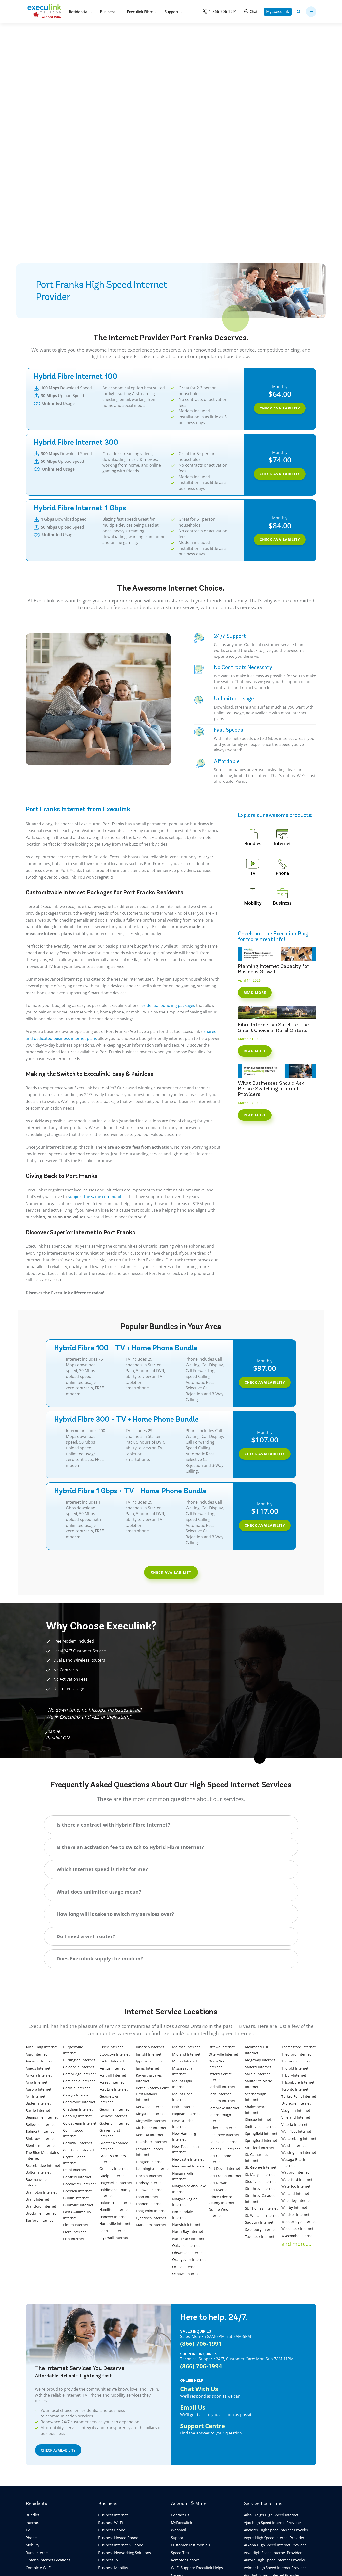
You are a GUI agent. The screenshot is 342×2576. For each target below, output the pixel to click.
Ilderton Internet (113, 2017)
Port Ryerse (218, 1976)
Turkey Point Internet (298, 1883)
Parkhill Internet (222, 1873)
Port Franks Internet (225, 1962)
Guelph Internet (112, 1962)
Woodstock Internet (297, 2015)
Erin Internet (73, 2026)
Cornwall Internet (77, 1930)
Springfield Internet (261, 1920)
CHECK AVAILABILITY (58, 2237)
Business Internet (113, 2301)
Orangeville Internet (189, 2046)
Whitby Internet (294, 1994)
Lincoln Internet (149, 1962)
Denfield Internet (77, 1963)
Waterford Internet (296, 1966)
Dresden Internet (77, 1977)
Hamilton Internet (114, 1996)
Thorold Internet (294, 1855)
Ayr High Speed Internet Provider (272, 2362)
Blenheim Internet (41, 1932)
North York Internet (188, 2025)
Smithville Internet (260, 1913)
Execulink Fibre (142, 11)
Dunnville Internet (78, 1992)
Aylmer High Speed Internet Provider (275, 2354)
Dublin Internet (76, 1985)
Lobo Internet (147, 1983)
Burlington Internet (79, 1847)
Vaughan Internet (295, 1897)
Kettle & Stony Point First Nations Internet (152, 1881)
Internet (32, 2309)
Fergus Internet (112, 1855)
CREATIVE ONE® (138, 2431)
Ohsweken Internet (188, 2039)
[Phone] (186, 37)
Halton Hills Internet (116, 1989)
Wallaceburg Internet (298, 1925)
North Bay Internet (187, 2018)
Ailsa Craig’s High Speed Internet (271, 2301)
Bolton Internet (38, 1959)
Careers (177, 2362)
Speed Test (180, 2339)
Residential (81, 11)
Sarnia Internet (257, 1861)
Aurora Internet (38, 1876)
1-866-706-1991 (223, 11)
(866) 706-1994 (201, 2153)
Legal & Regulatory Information (129, 2415)
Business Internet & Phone (120, 2331)
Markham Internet (151, 2011)
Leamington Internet (153, 1955)
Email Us (192, 2194)
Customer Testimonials (190, 2331)
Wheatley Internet (296, 1987)
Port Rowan (218, 1969)
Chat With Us (199, 2176)
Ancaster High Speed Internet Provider (276, 2316)
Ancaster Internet (40, 1848)
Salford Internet (258, 1853)
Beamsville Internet (42, 1904)
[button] (311, 11)
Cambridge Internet (79, 1861)
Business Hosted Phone (118, 2324)
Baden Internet (38, 1890)
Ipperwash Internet (152, 1848)
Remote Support (185, 2347)
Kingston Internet (150, 1900)
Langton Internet (150, 1948)
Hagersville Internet (115, 1969)
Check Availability (280, 195)
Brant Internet (37, 1986)
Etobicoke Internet (114, 1841)
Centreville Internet (79, 1889)
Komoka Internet (149, 1921)
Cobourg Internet (77, 1903)
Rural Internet (37, 2339)
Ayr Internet (35, 1883)
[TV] (154, 37)
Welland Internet (295, 1980)
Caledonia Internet (78, 1853)
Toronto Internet (294, 1876)
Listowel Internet (150, 1976)
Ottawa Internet (222, 1834)
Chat (253, 11)
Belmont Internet (40, 1918)
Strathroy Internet (260, 1975)
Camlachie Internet (79, 1867)
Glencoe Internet (113, 1903)
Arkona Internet (39, 1862)
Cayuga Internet (76, 1882)
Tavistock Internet (259, 2023)
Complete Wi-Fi (39, 2354)
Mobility (32, 2331)
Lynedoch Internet (151, 2004)
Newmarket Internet (189, 1953)
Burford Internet (39, 2007)
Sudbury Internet (259, 2009)
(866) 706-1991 (201, 2130)
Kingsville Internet (151, 1907)
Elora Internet (74, 2018)
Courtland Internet (78, 1937)
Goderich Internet (114, 1910)
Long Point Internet (152, 1997)
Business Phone (111, 2316)
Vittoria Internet (294, 1911)
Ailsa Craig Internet (41, 1834)
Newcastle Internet (188, 1946)
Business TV (108, 2347)
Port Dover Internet (224, 1955)
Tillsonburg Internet (297, 1869)
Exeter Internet (111, 1848)
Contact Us (180, 2301)
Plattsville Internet (224, 1928)
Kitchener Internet (151, 1914)
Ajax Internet (36, 1841)
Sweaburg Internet (260, 2016)
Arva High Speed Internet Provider (273, 2339)
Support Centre (202, 2213)
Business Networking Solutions (124, 2339)
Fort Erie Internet (113, 1876)
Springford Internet (261, 1927)
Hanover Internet (113, 2003)
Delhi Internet (74, 1956)
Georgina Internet (114, 1896)
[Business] (251, 37)
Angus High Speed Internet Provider (274, 2324)
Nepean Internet (186, 1900)
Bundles (32, 2301)
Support (174, 11)
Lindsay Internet (149, 1969)
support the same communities (97, 983)
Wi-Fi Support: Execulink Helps (197, 2354)
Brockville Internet (41, 2000)
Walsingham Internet (298, 1939)
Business (109, 11)
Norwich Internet (186, 2011)
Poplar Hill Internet (224, 1935)
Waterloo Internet (295, 1973)
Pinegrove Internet (224, 1921)
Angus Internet (38, 1855)
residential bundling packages (167, 792)
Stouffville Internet (260, 1968)
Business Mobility (113, 2354)
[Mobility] (218, 37)
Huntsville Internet (114, 2010)
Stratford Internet (259, 1934)
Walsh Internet (293, 1932)
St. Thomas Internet (261, 1995)
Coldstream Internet (79, 1910)
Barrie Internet (38, 1897)
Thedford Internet (296, 1841)
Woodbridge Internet (298, 2008)
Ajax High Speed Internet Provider (272, 2309)
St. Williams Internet (262, 2002)
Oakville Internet (186, 2032)
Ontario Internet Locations (48, 2347)
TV (28, 2316)
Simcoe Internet (258, 1906)
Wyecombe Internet (297, 2022)
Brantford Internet (41, 1993)
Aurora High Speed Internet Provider (274, 2347)
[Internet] (122, 37)
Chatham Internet (78, 1896)
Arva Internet (36, 1869)
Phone (31, 2324)
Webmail (178, 2316)
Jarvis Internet (147, 1855)
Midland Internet (186, 1841)
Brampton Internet (41, 1979)
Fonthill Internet (112, 1862)
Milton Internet (184, 1848)
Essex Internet (111, 1834)
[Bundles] (90, 37)
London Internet (149, 1990)
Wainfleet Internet (296, 1918)
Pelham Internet (222, 1887)
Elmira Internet (75, 2011)
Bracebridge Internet (43, 1952)
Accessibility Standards (190, 2369)
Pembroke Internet (224, 1894)
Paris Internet (220, 1880)
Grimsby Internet (113, 1955)
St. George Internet (260, 1954)
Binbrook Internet (40, 1925)
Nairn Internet (184, 1893)
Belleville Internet (40, 1911)
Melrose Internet (186, 1834)
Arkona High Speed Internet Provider (275, 2331)
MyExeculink (277, 11)
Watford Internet (295, 1959)
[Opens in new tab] (250, 2425)
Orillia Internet (184, 2053)
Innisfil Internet (148, 1841)
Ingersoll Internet (113, 2024)
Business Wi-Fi (110, 2309)
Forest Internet (111, 1869)
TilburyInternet (293, 1862)
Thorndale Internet (297, 1848)
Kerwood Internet (150, 1893)
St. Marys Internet (260, 1961)
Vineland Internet (295, 1904)
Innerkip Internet (150, 1834)
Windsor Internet (295, 2001)
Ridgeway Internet (260, 1847)
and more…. (296, 2030)
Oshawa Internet (186, 2060)
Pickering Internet (223, 1914)
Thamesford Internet (298, 1834)
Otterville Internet (223, 1841)
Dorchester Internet (79, 1971)
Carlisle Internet (76, 1875)
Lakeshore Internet (151, 1928)
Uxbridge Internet (296, 1890)
